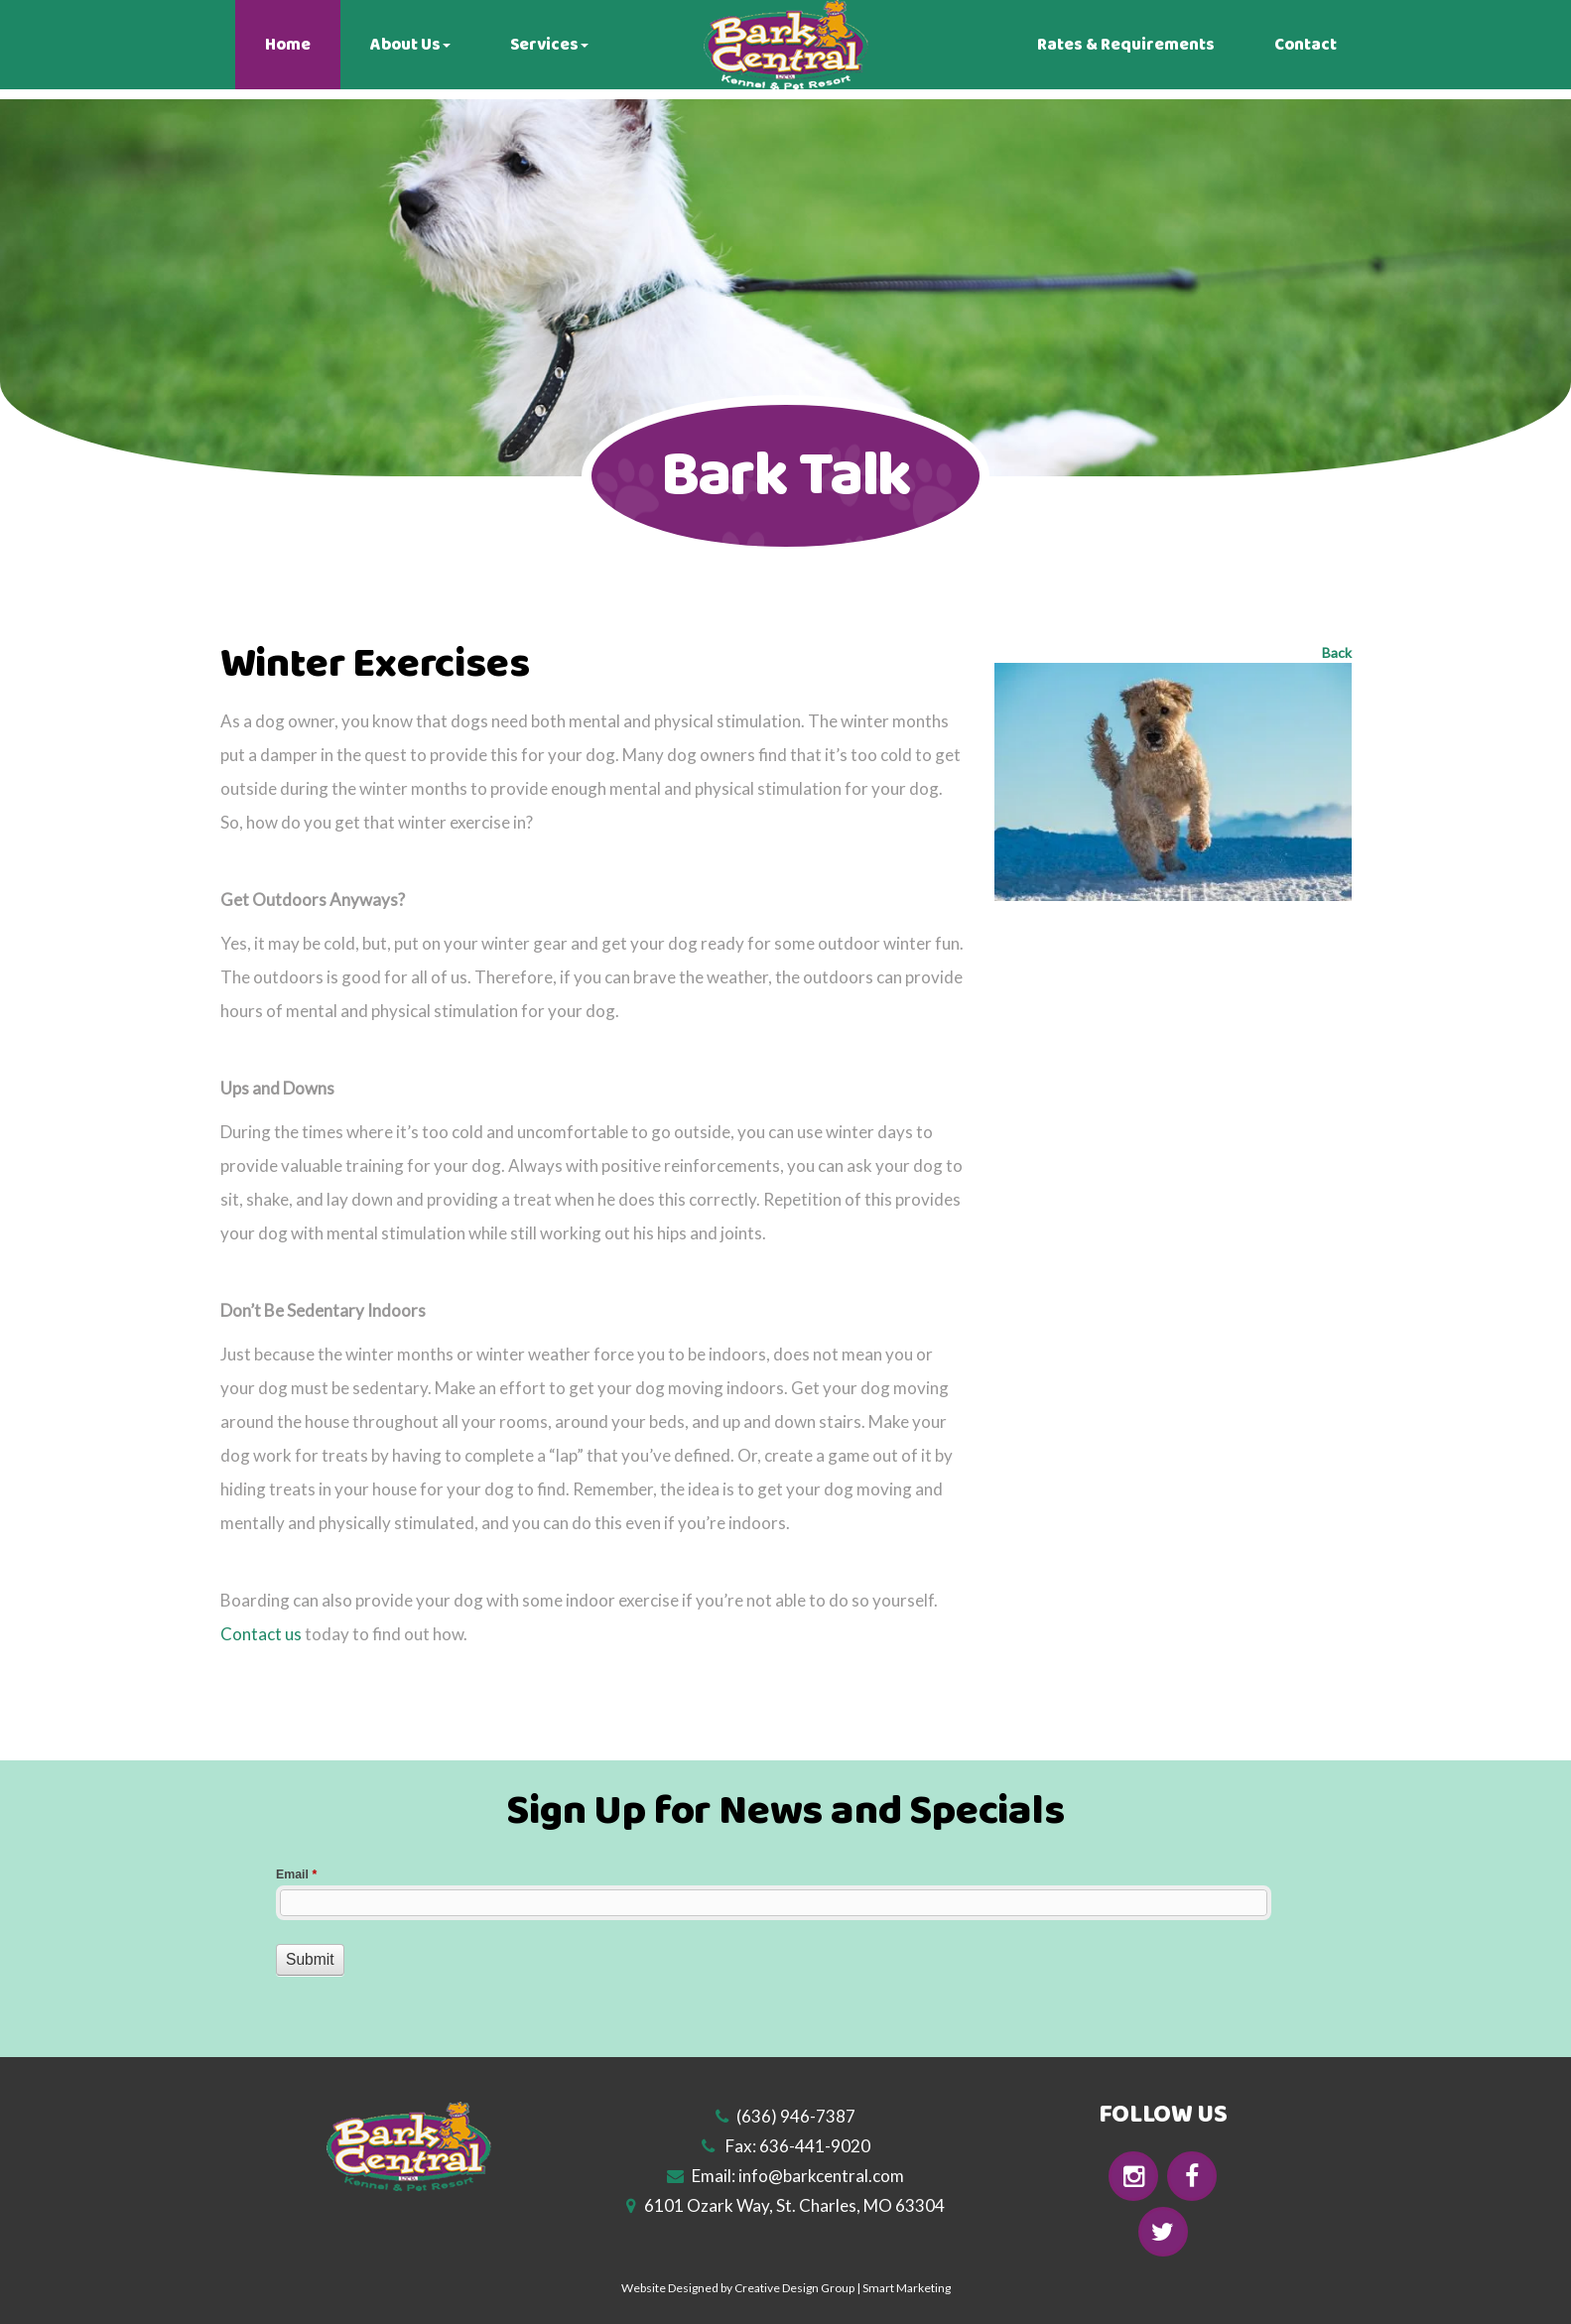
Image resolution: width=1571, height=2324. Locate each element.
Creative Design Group (794, 2287)
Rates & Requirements (1126, 45)
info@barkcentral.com (821, 2175)
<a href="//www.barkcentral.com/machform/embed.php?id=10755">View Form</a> (785, 1942)
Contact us (261, 1633)
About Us (410, 45)
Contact (1305, 45)
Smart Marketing (906, 2287)
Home (288, 45)
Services (549, 45)
